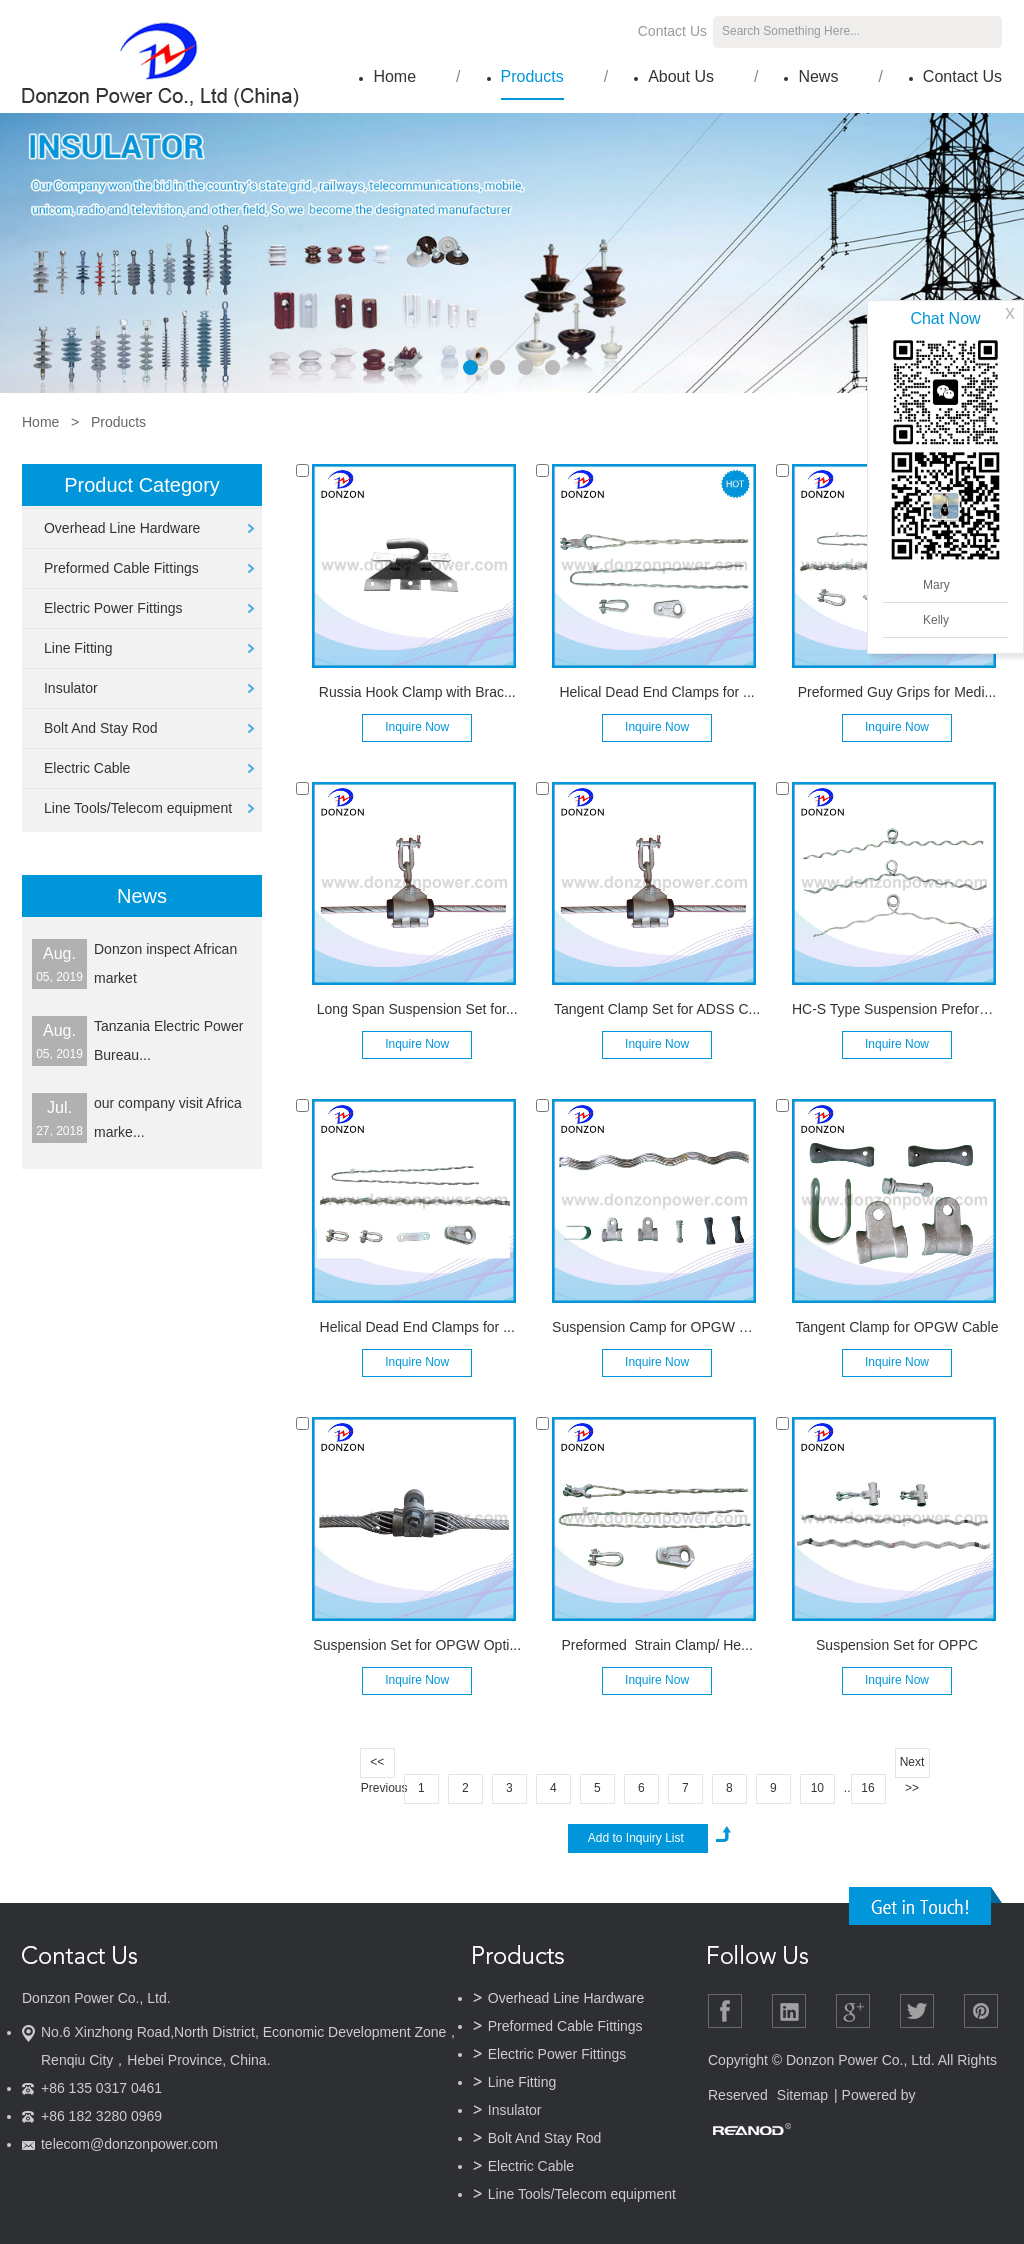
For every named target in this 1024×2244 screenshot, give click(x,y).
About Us (681, 76)
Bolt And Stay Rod (101, 728)
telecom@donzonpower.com (129, 2144)
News (818, 76)
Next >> (912, 1766)
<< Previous (378, 1766)
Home (394, 76)
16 (867, 1788)
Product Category (142, 485)
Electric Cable (87, 768)
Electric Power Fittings (113, 608)
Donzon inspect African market (165, 963)
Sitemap (802, 2095)
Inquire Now (417, 727)
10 (817, 1788)
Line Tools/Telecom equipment (138, 808)
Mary (936, 585)
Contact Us (672, 31)
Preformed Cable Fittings (121, 568)
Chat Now (945, 318)
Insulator (71, 688)
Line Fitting (78, 648)
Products (532, 76)
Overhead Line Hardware (122, 528)
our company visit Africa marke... (168, 1117)
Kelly (936, 620)
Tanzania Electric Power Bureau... (168, 1040)
